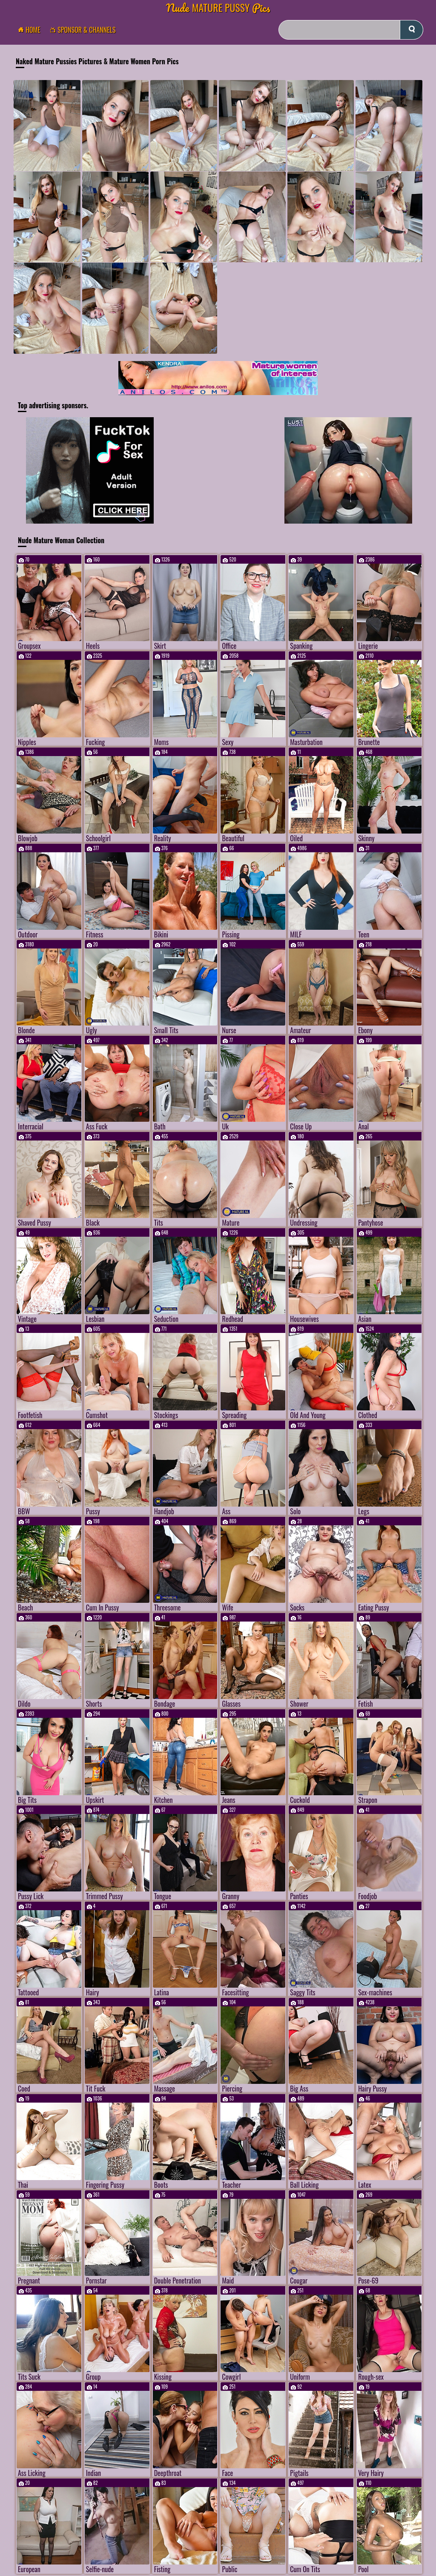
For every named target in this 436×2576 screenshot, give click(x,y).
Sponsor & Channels (84, 30)
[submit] (411, 30)
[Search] (350, 30)
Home (31, 30)
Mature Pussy (218, 7)
